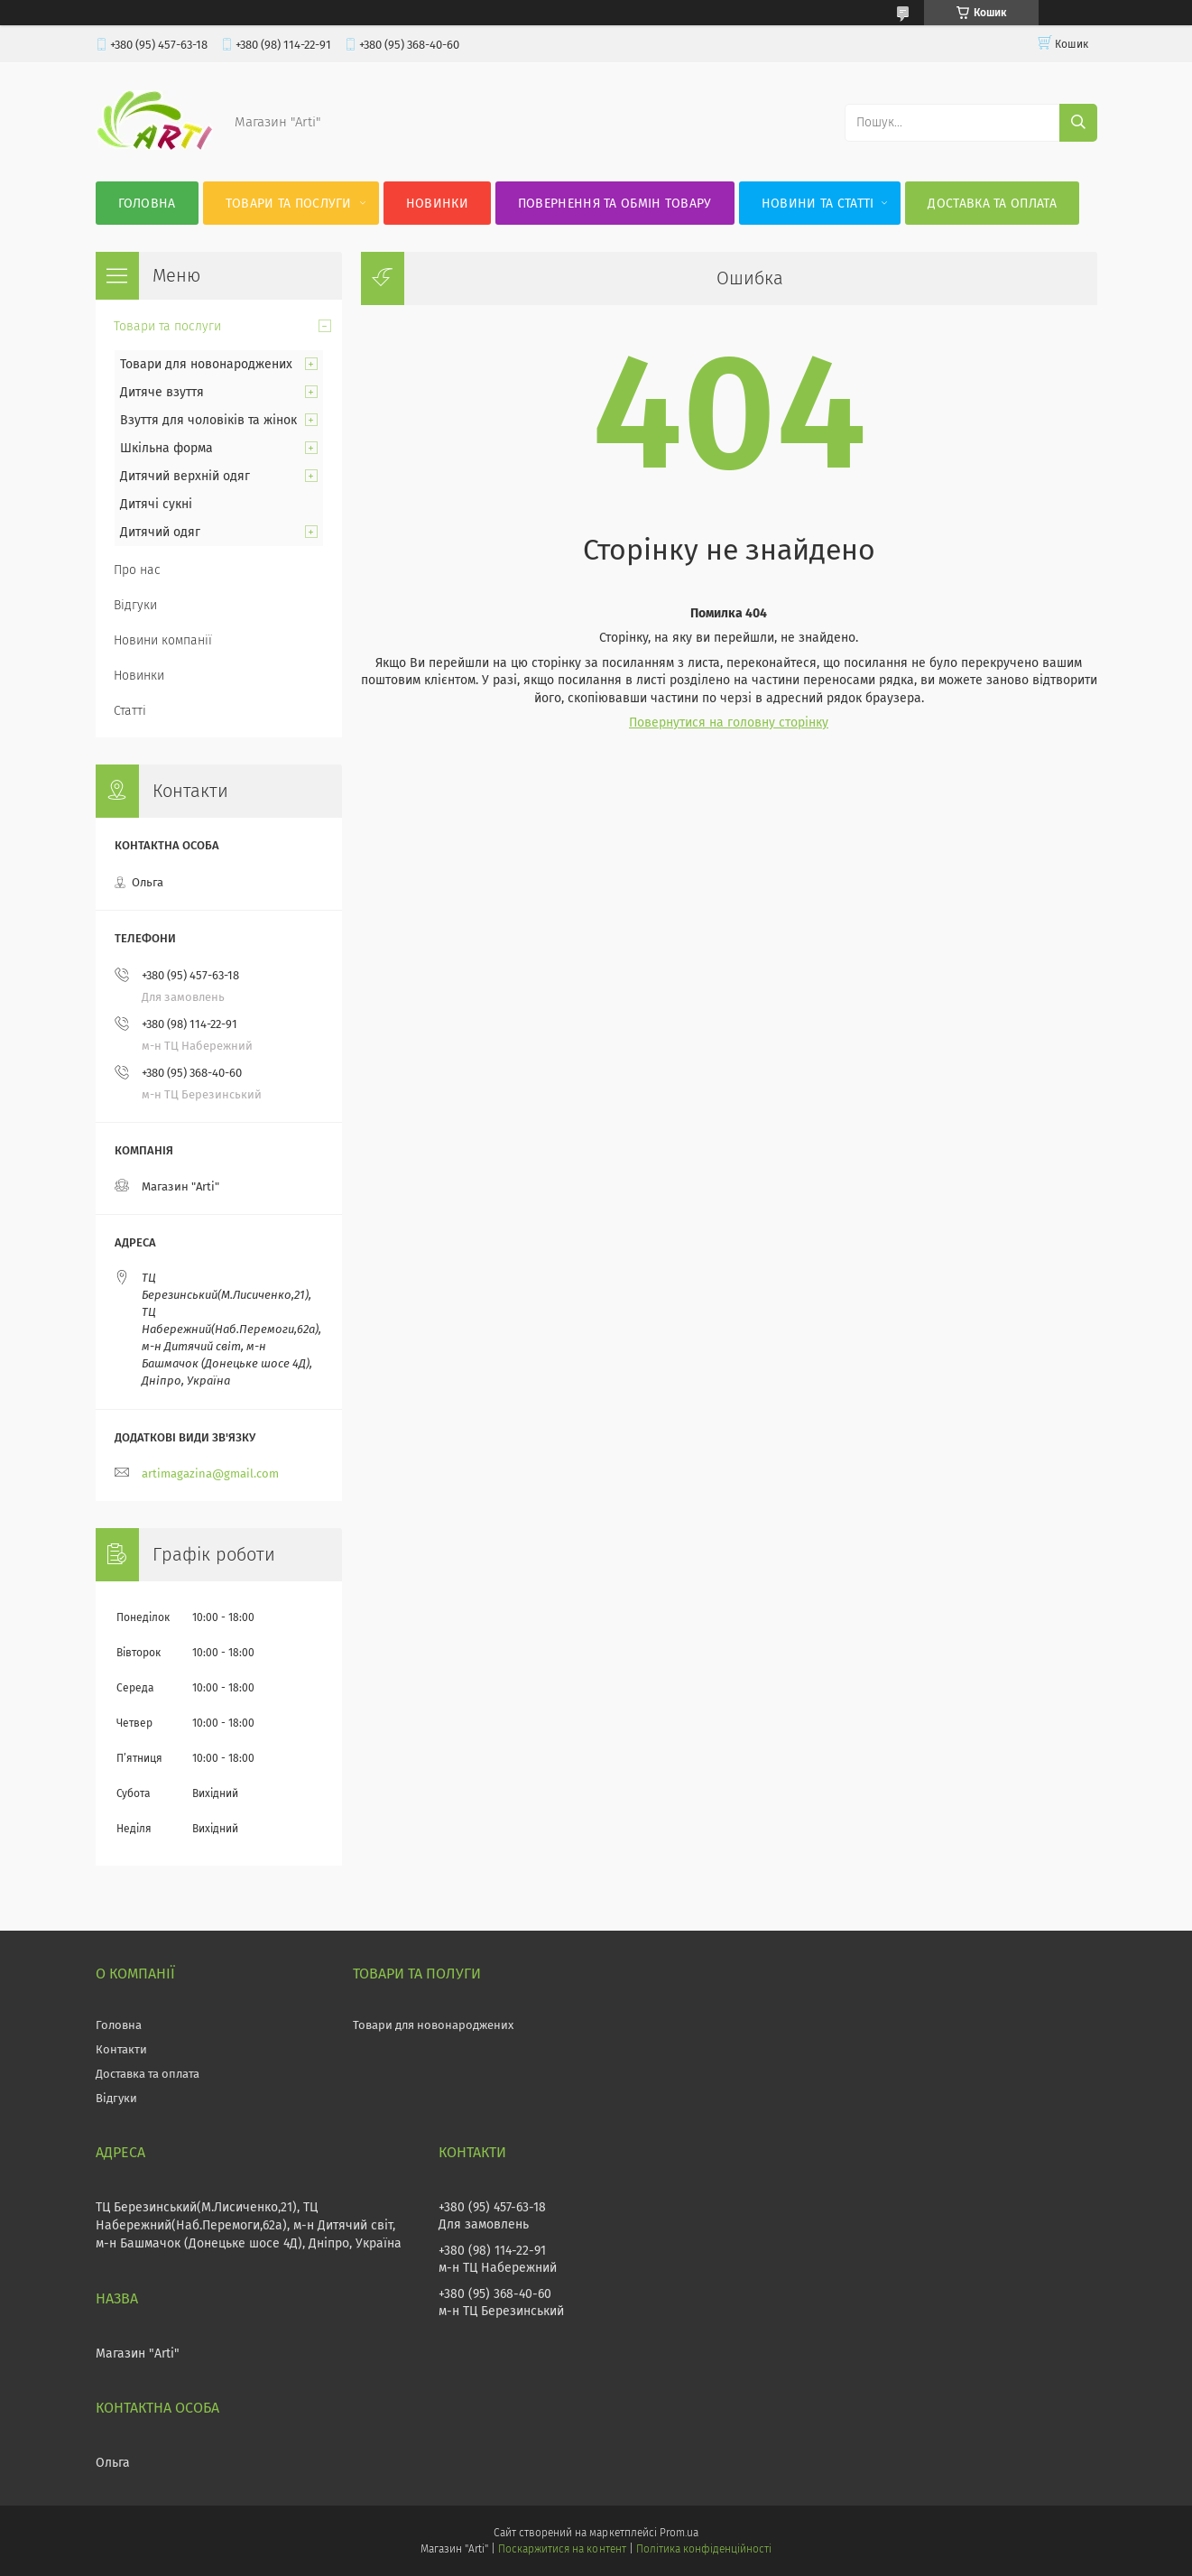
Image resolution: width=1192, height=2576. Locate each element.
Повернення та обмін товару (615, 203)
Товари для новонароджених (206, 364)
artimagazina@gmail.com (210, 1473)
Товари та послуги (289, 203)
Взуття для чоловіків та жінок (208, 420)
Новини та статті (818, 203)
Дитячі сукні (156, 504)
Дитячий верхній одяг (185, 476)
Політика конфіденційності (704, 2549)
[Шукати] (1078, 123)
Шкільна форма (166, 448)
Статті (130, 710)
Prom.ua (679, 2532)
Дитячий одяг (160, 532)
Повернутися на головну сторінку (728, 722)
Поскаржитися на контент (561, 2549)
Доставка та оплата (992, 203)
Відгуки (135, 605)
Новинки (437, 203)
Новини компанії (163, 640)
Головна (147, 203)
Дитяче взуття (162, 392)
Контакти (121, 2049)
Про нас (137, 570)
